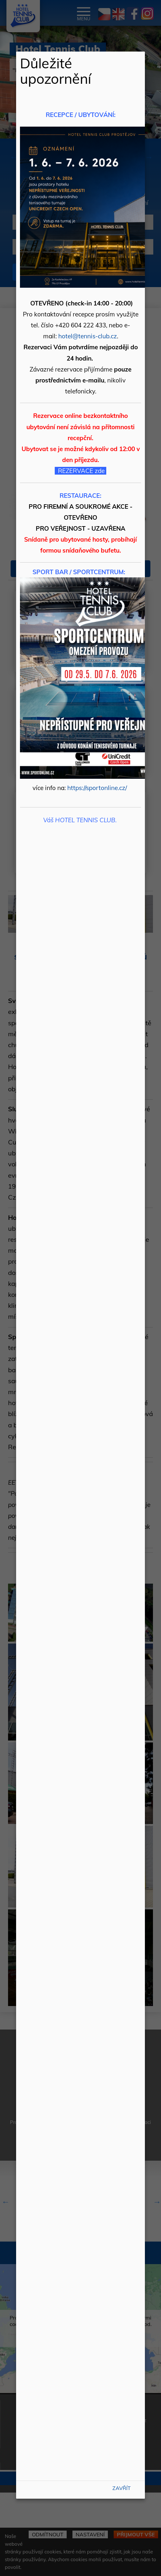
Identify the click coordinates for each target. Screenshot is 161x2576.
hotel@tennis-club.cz (87, 336)
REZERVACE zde (81, 471)
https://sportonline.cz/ (97, 788)
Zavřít (121, 2488)
